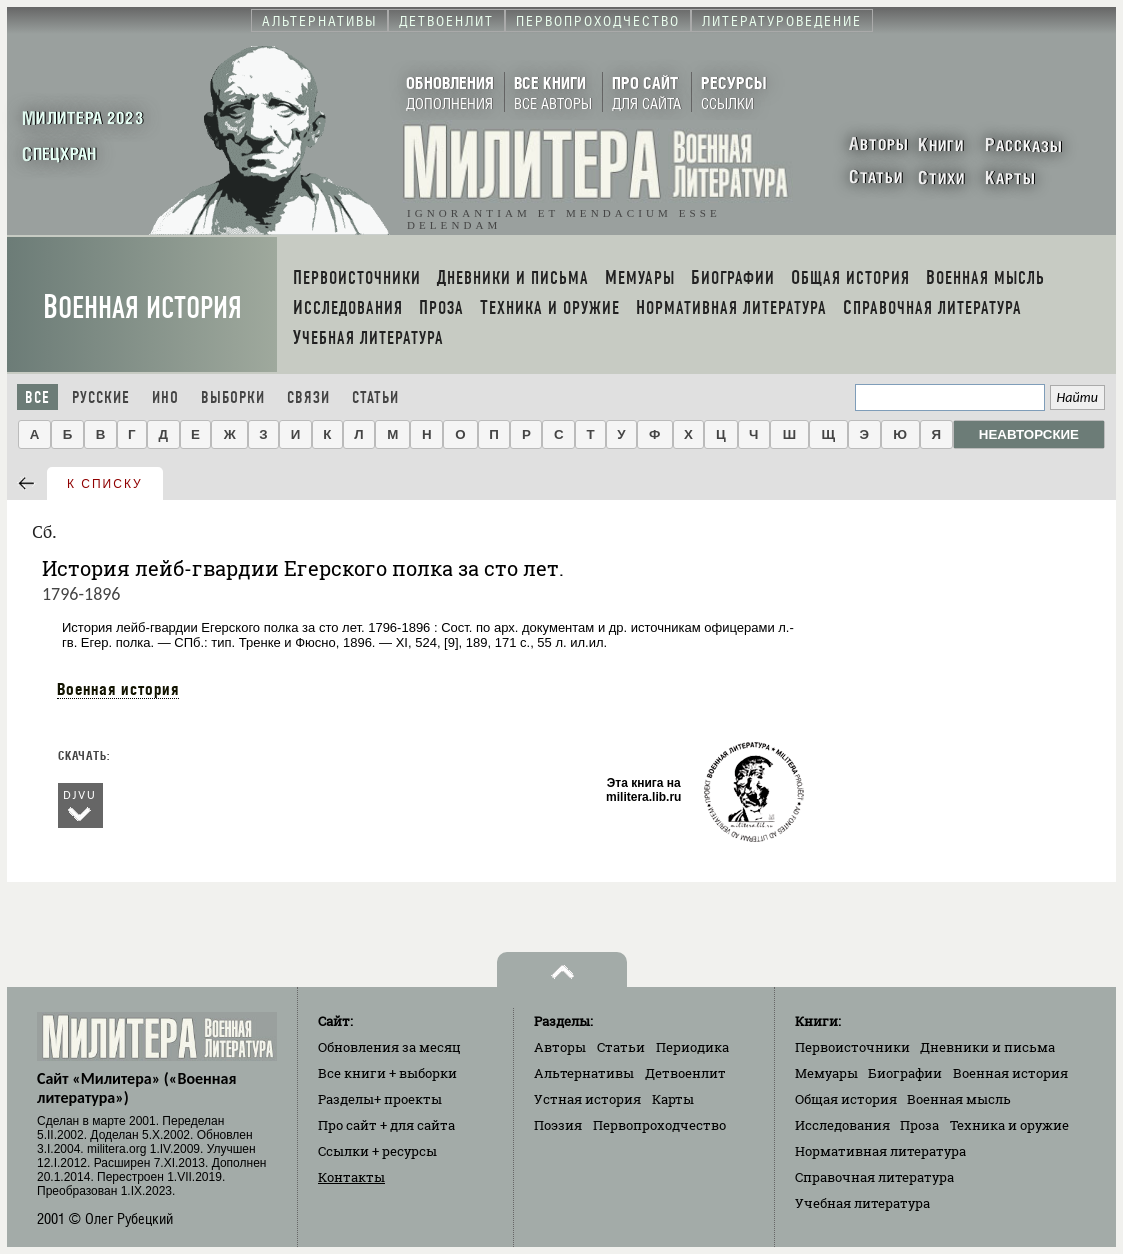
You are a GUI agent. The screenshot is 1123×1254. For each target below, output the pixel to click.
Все (37, 397)
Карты (673, 1099)
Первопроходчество (659, 1125)
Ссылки (377, 1151)
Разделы (380, 1099)
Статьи (375, 397)
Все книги (387, 1073)
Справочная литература (874, 1177)
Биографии (905, 1073)
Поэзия (558, 1125)
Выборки (233, 397)
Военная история (142, 307)
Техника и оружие (1009, 1125)
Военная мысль (959, 1099)
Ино (165, 397)
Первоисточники (852, 1047)
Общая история (846, 1099)
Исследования (842, 1125)
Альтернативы (584, 1073)
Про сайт (386, 1125)
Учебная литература (862, 1203)
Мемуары (826, 1073)
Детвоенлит (685, 1073)
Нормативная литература (880, 1151)
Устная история (587, 1099)
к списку (105, 484)
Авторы (560, 1047)
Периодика (692, 1047)
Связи (308, 397)
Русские (101, 397)
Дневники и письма (987, 1047)
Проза (919, 1125)
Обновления (389, 1047)
